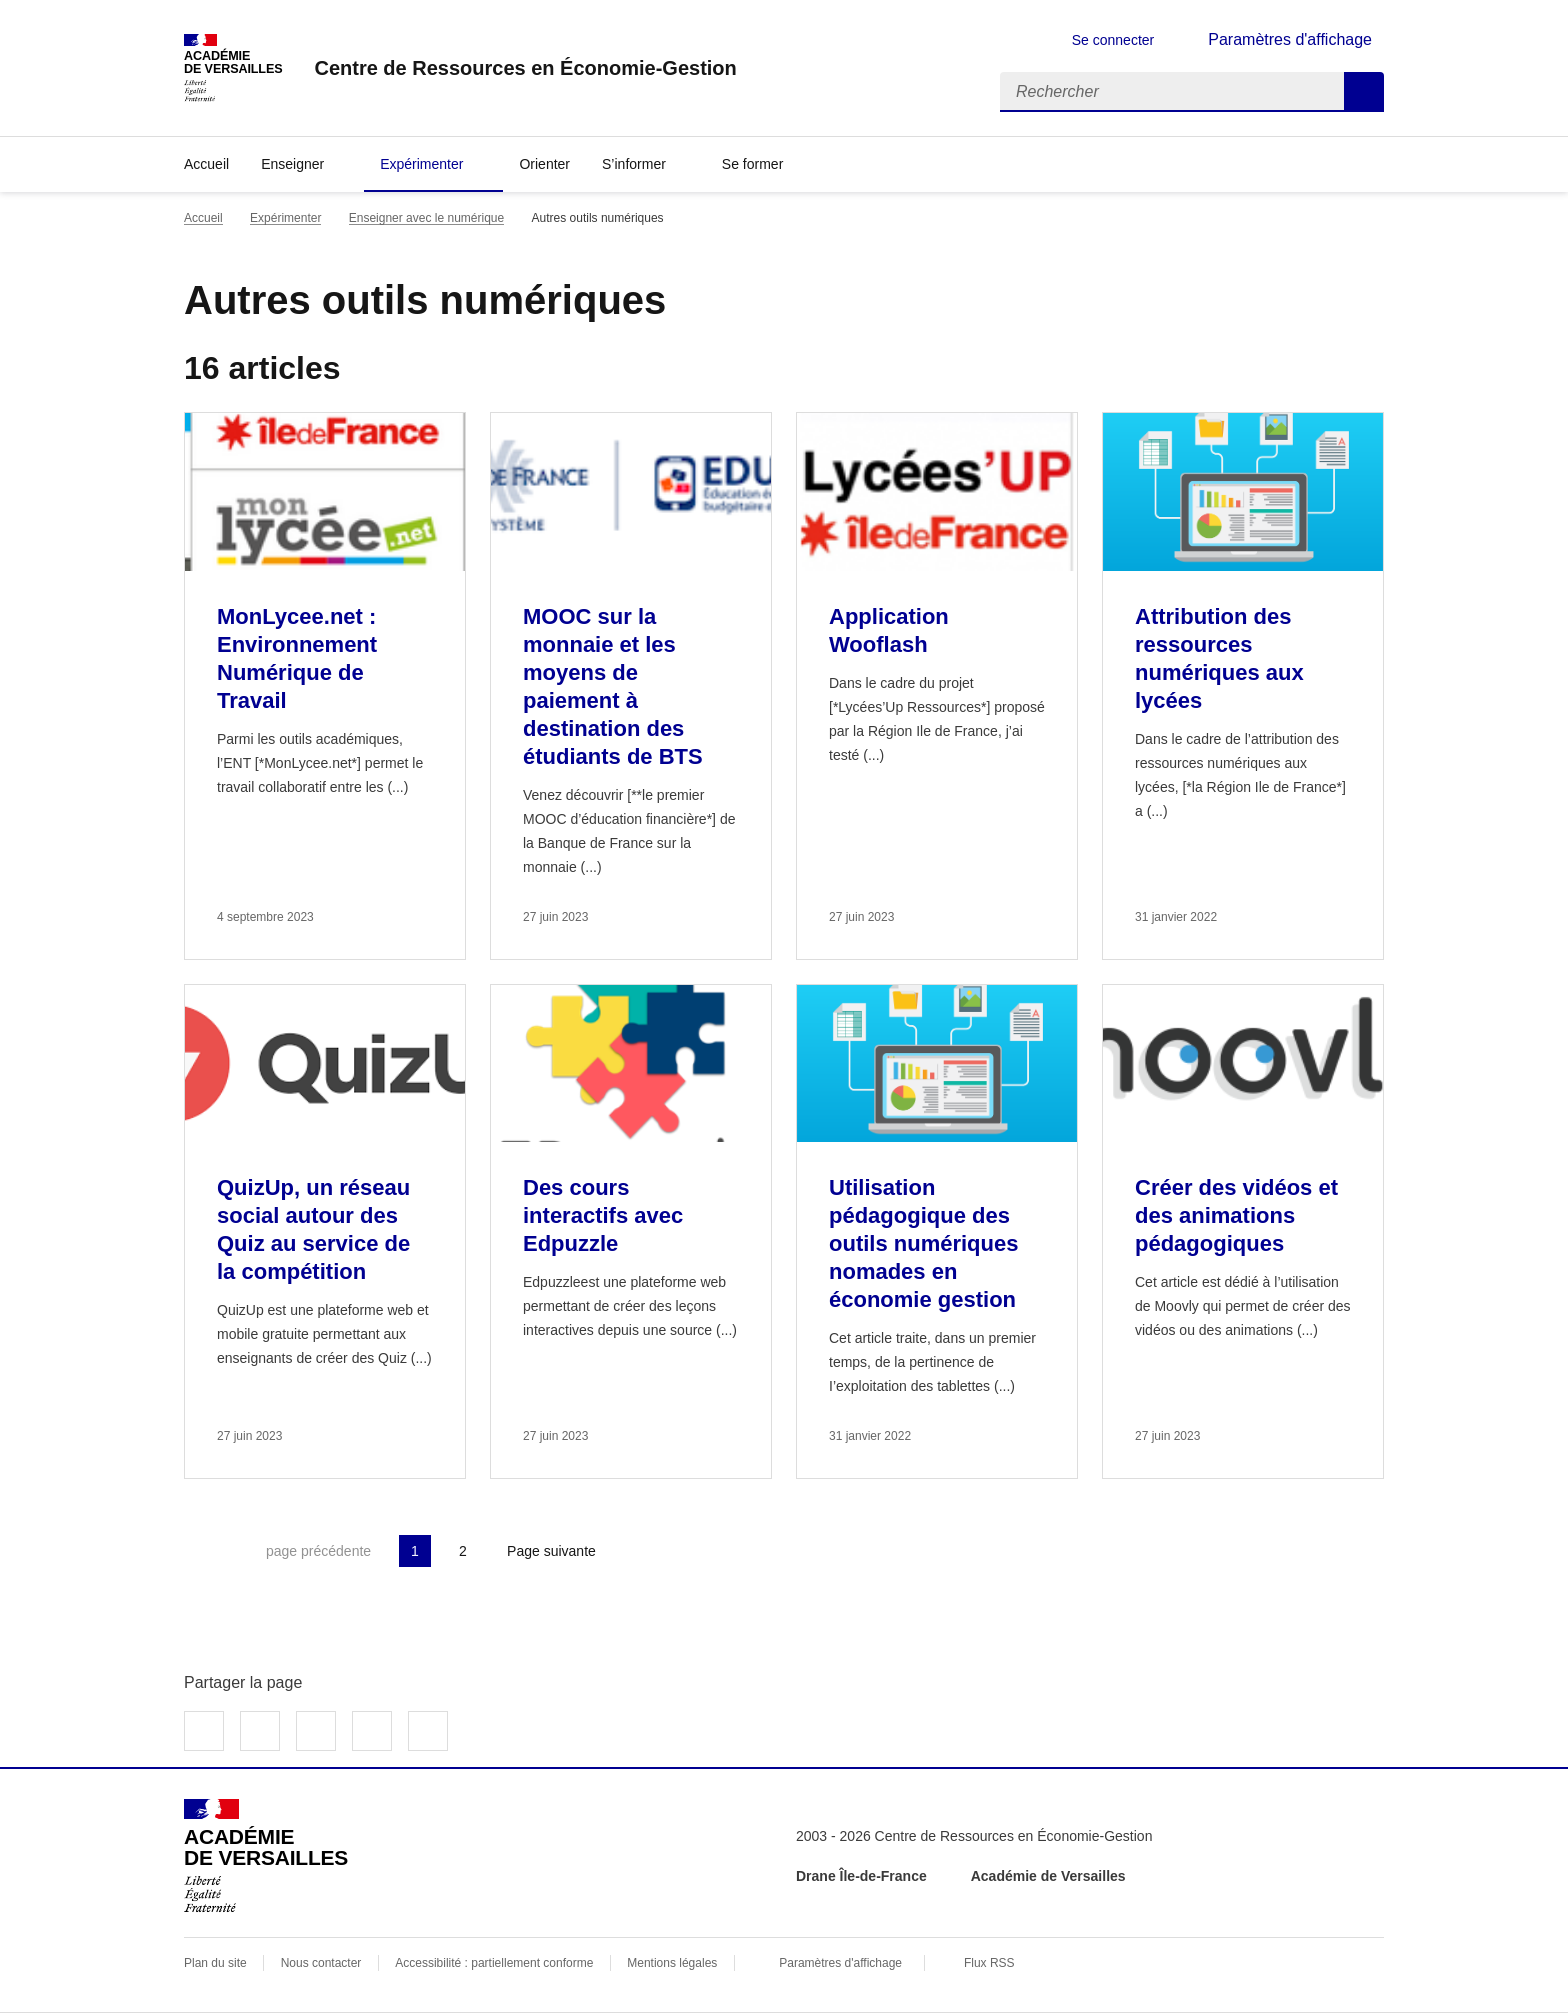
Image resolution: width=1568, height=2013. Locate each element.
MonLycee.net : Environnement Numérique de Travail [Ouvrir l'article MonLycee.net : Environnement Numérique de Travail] (297, 658)
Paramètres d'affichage (840, 1963)
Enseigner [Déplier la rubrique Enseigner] (292, 164)
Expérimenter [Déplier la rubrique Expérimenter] (421, 164)
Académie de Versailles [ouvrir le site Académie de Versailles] (1048, 1876)
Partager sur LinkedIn (316, 1731)
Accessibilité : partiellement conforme (494, 1963)
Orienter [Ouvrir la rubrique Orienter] (544, 164)
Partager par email (372, 1731)
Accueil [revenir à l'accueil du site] (206, 164)
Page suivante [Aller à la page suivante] (551, 1551)
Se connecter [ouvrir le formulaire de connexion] (1113, 40)
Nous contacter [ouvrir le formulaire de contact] (321, 1963)
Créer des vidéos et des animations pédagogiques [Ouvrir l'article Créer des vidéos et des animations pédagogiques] (1236, 1215)
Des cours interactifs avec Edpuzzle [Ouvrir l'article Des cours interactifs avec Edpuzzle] (603, 1215)
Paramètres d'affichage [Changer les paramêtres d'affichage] (1290, 39)
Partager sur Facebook (204, 1731)
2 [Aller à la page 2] (463, 1551)
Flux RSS (989, 1963)
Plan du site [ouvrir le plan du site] (215, 1963)
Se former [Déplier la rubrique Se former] (752, 164)
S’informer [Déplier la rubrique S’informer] (634, 164)
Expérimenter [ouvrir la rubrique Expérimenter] (285, 218)
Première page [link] (200, 1551)
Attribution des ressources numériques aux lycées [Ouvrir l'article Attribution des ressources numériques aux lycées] (1219, 658)
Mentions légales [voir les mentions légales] (672, 1963)
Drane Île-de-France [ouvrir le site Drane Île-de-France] (861, 1876)
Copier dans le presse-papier (428, 1731)
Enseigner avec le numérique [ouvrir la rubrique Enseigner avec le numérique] (426, 218)
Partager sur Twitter (260, 1731)
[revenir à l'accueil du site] (525, 68)
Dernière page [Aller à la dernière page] (662, 1551)
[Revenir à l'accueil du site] (266, 1856)
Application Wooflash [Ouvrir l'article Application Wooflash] (889, 630)
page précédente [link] (318, 1551)
